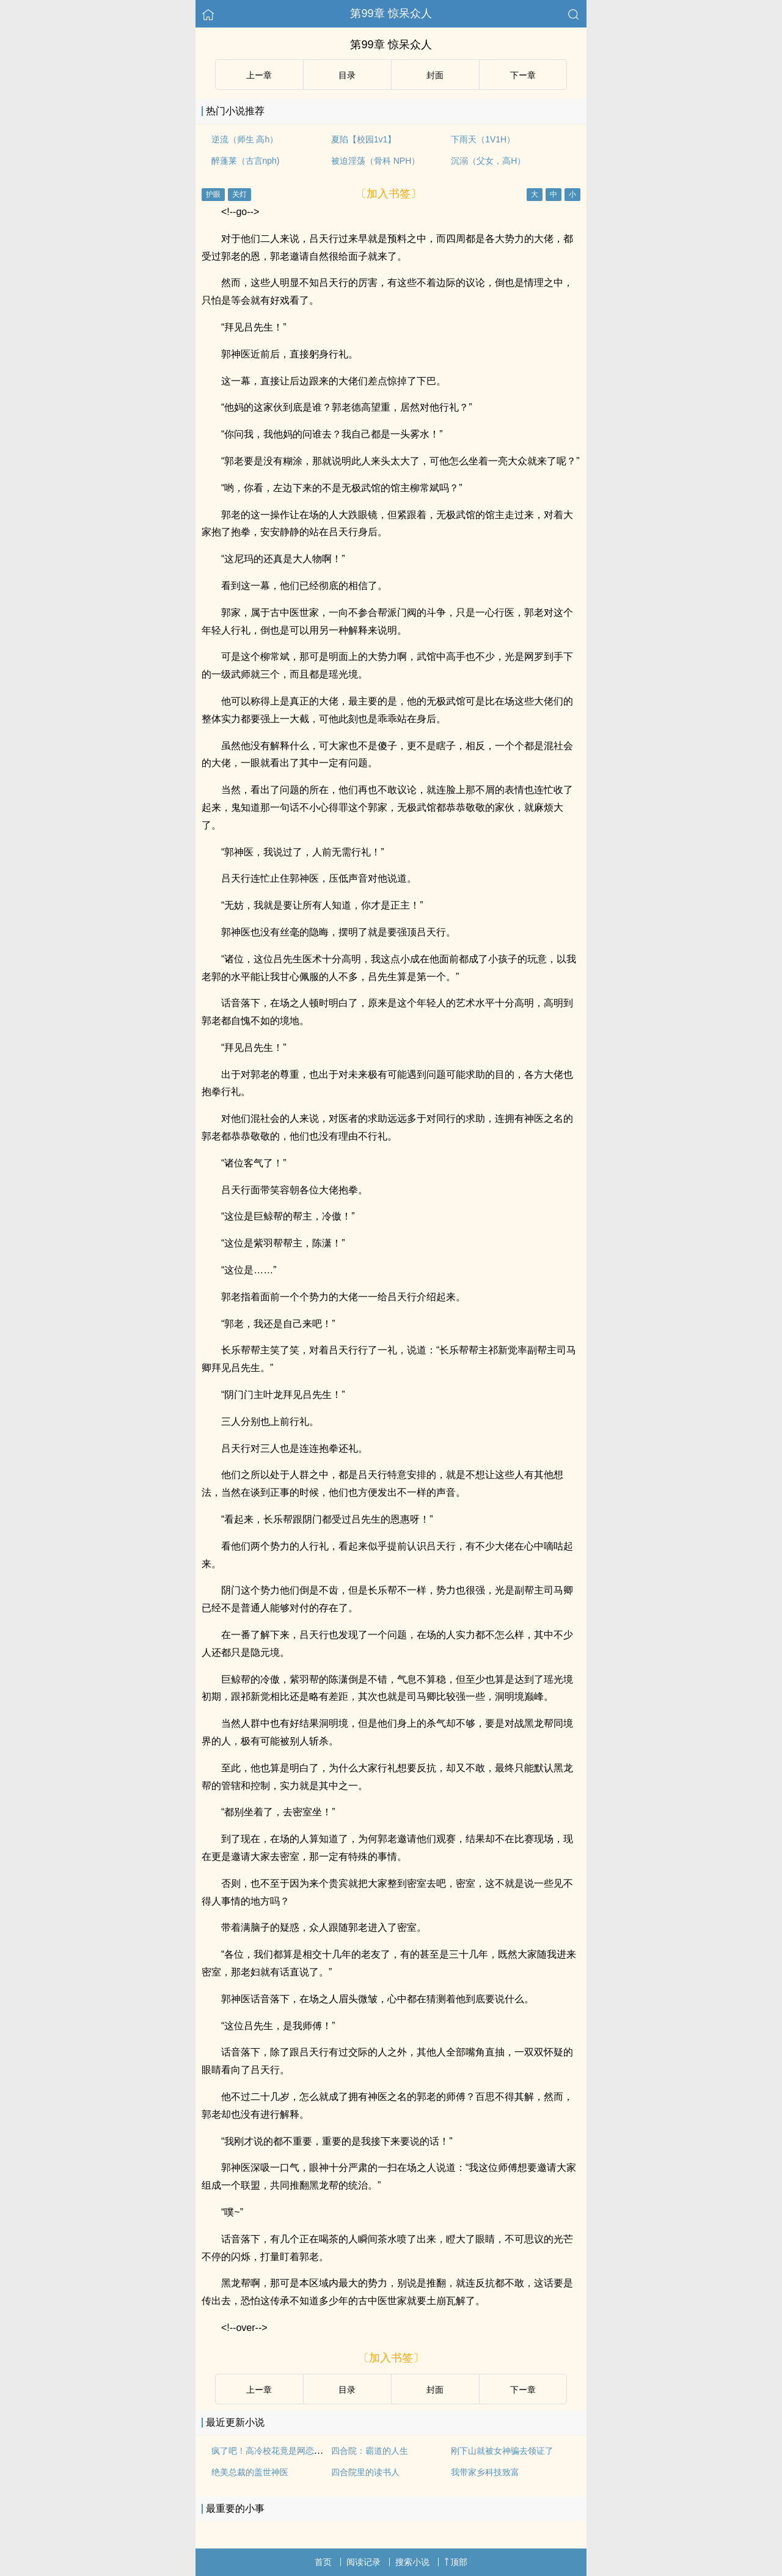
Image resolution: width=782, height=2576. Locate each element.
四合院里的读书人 (365, 2472)
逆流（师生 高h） (245, 139)
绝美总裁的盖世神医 (249, 2472)
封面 (435, 75)
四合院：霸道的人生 (369, 2451)
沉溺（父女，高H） (488, 161)
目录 (347, 75)
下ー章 (523, 75)
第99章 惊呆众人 (390, 13)
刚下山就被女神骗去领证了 (502, 2451)
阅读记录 (363, 2562)
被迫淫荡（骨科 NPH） (375, 161)
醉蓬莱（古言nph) (245, 161)
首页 (323, 2562)
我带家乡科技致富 (485, 2472)
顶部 (455, 2562)
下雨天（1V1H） (483, 139)
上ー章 (259, 75)
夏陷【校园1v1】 (363, 139)
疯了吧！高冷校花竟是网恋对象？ (275, 2451)
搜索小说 (412, 2562)
